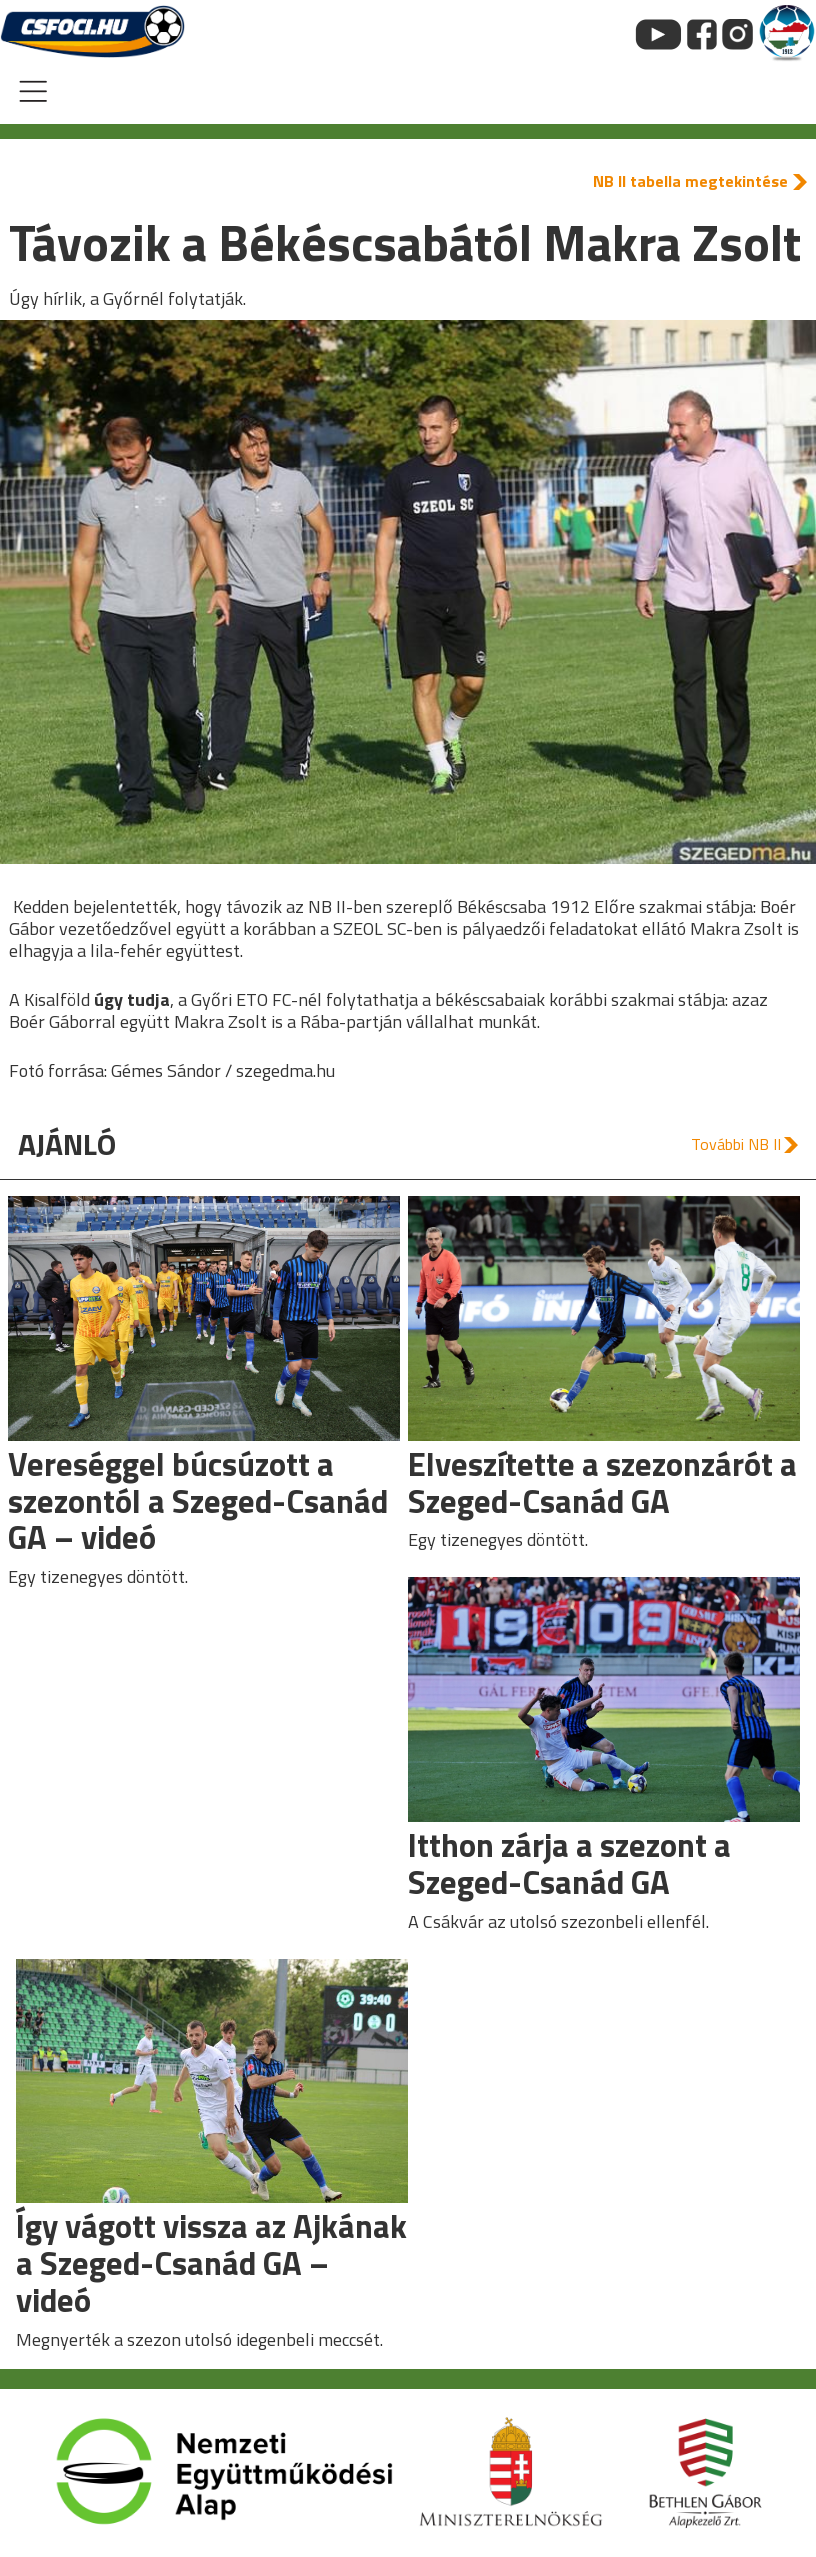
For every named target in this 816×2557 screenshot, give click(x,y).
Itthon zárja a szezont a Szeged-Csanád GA (569, 1863)
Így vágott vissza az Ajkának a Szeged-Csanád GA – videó (211, 2262)
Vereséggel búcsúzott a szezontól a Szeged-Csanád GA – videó (198, 1500)
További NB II (736, 1144)
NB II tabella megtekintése (690, 181)
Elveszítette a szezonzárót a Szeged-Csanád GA (602, 1482)
